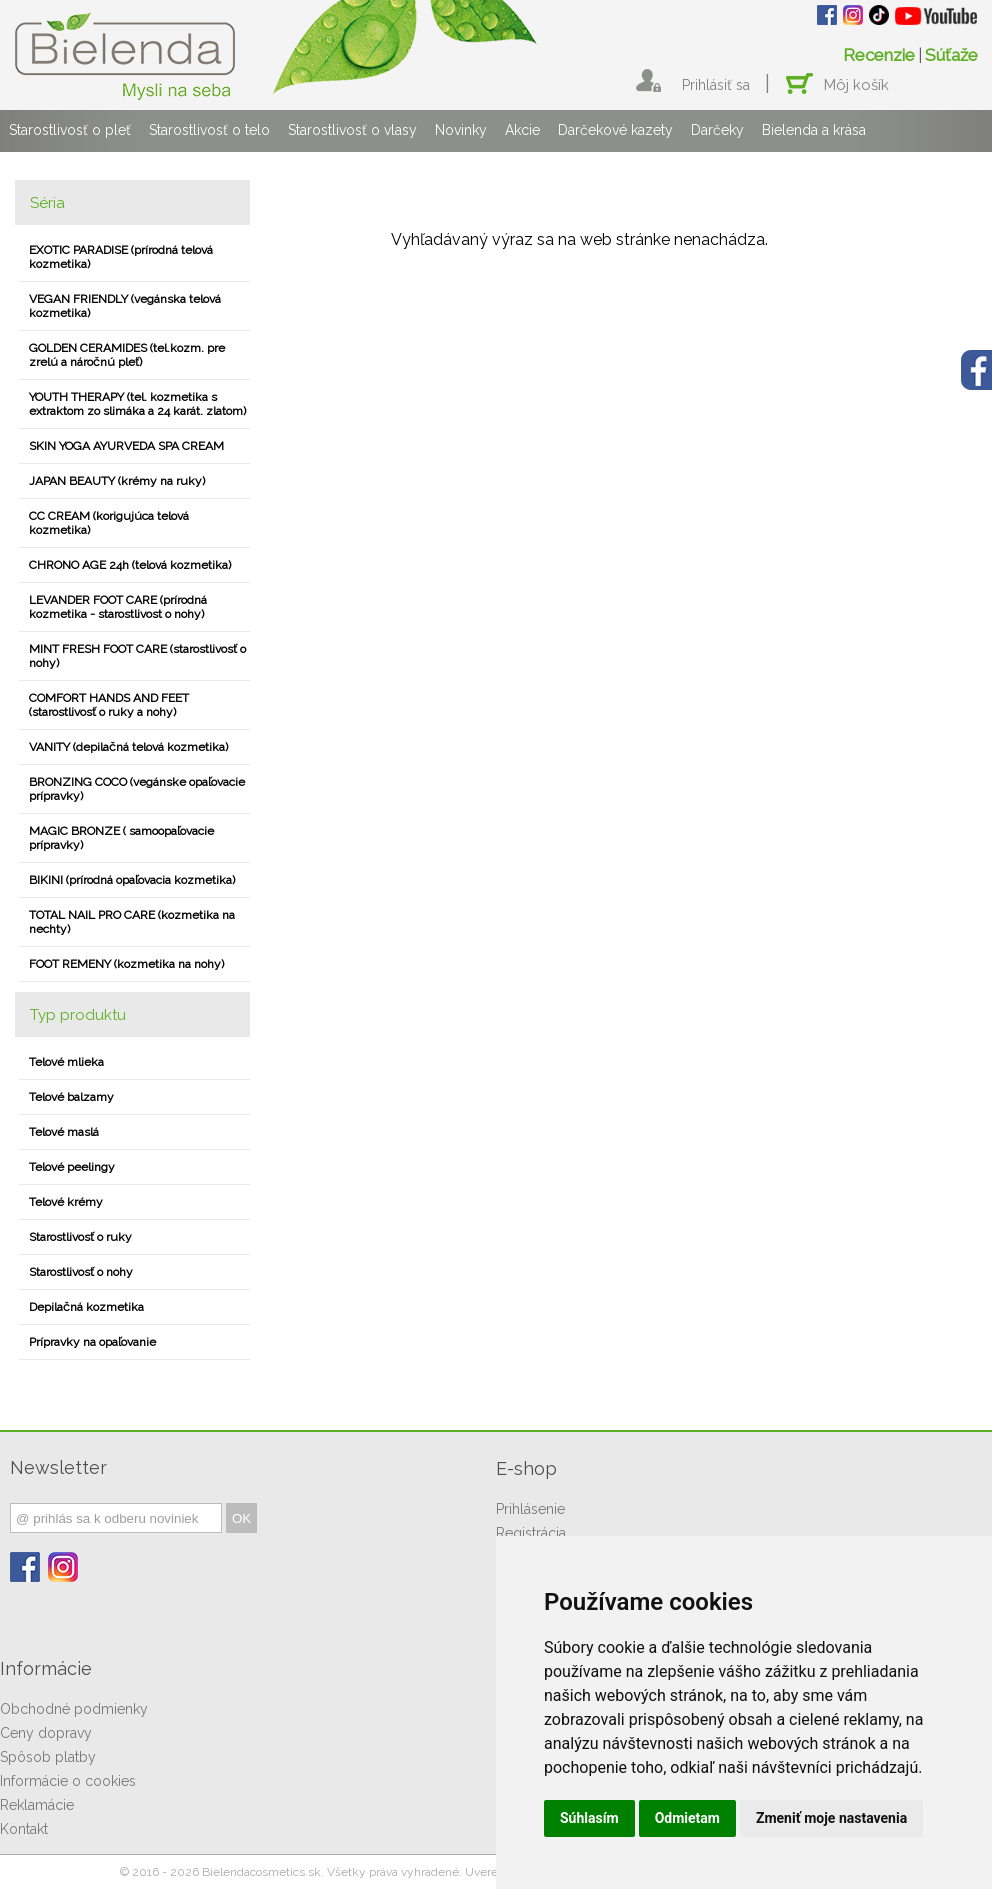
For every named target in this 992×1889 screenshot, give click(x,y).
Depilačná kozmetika (86, 1307)
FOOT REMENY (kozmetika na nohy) (126, 964)
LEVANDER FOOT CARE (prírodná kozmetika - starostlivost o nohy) (118, 607)
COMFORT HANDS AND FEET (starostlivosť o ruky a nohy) (109, 705)
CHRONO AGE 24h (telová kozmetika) (130, 565)
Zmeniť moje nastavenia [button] (831, 1818)
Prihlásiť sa (716, 85)
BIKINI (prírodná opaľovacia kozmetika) (132, 880)
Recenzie (879, 55)
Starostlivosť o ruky (80, 1237)
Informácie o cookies (68, 1781)
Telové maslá (64, 1132)
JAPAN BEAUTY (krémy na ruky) (117, 481)
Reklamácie (37, 1805)
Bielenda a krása (814, 130)
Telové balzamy (71, 1097)
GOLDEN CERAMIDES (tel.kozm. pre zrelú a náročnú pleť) (127, 355)
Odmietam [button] (687, 1818)
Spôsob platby (48, 1757)
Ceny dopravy (46, 1733)
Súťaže (951, 55)
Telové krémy (66, 1202)
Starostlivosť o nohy (81, 1272)
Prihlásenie (530, 1509)
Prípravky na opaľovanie (92, 1342)
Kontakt (24, 1829)
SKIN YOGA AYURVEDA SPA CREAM (126, 446)
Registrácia (531, 1533)
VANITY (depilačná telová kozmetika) (128, 747)
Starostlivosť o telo (209, 130)
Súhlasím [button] (589, 1818)
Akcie (522, 130)
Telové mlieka (66, 1062)
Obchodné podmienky (74, 1709)
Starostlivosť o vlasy (352, 130)
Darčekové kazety (615, 130)
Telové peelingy (72, 1167)
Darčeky (717, 130)
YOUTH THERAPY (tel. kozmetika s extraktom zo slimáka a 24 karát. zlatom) (137, 404)
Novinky (461, 130)
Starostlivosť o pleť (70, 130)
